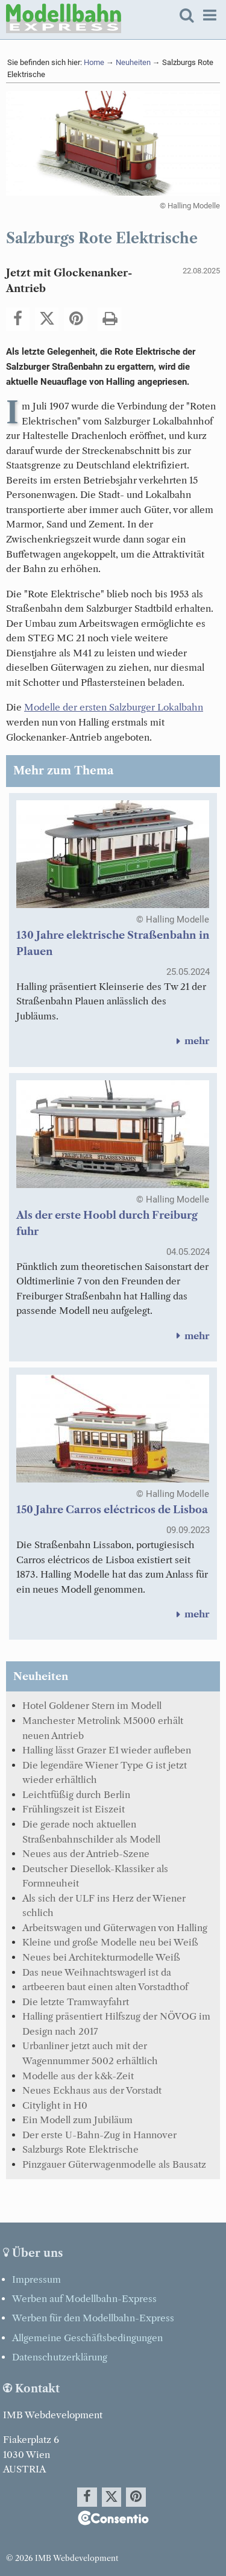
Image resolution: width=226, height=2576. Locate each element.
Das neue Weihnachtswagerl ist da (96, 1972)
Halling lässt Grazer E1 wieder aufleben (106, 1750)
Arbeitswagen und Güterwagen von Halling (114, 1928)
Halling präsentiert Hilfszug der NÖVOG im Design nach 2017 (116, 2024)
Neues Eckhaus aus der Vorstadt (92, 2090)
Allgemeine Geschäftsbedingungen (87, 2338)
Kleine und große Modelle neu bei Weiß (110, 1942)
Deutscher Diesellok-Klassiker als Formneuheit (95, 1876)
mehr (191, 1041)
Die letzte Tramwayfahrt (75, 2002)
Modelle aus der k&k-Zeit (78, 2076)
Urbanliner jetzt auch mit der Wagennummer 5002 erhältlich (90, 2053)
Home (94, 62)
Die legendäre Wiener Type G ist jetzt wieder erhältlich (104, 1772)
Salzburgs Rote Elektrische (80, 2149)
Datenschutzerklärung (59, 2357)
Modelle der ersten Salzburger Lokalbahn (113, 707)
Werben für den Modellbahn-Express (93, 2318)
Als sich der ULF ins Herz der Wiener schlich (104, 1906)
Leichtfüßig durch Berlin (76, 1794)
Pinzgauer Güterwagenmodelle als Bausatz (114, 2164)
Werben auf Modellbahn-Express (84, 2298)
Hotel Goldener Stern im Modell (92, 1705)
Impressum (36, 2279)
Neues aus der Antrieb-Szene (85, 1853)
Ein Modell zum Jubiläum (77, 2120)
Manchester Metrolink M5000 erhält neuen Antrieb (102, 1728)
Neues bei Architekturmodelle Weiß (101, 1957)
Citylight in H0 (54, 2105)
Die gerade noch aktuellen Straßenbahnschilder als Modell (91, 1831)
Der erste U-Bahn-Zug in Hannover (99, 2135)
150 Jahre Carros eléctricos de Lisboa (112, 1510)
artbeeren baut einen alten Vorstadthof (105, 1987)
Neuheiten (133, 62)
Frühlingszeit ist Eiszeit (73, 1809)
